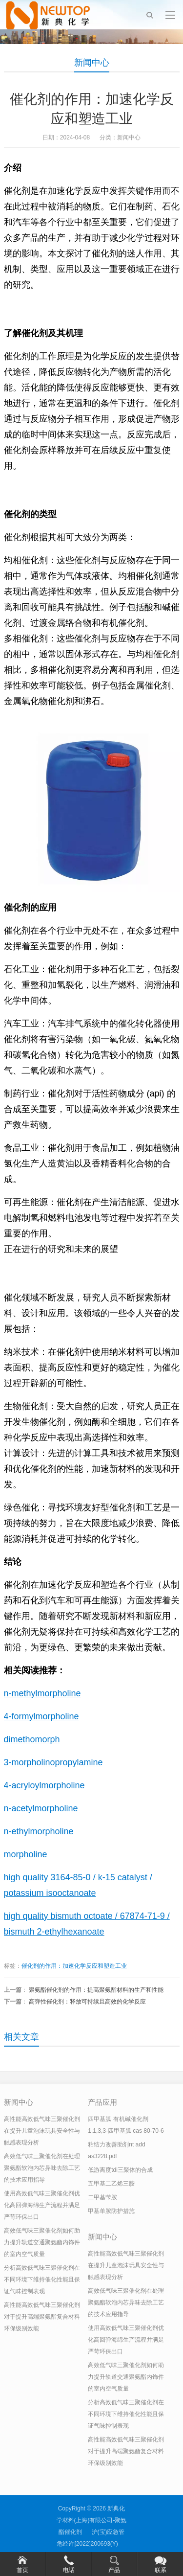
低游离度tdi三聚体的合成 (120, 2169)
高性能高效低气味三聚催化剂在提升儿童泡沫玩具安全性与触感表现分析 (42, 2131)
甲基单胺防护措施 (111, 2211)
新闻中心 (91, 63)
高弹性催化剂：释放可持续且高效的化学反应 (87, 2001)
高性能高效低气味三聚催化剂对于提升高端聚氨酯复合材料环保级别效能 (42, 2317)
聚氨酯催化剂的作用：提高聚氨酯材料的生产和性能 (96, 1989)
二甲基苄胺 (102, 2197)
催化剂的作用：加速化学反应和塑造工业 (74, 1965)
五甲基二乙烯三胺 (111, 2183)
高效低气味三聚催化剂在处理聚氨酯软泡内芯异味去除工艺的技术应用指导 (42, 2168)
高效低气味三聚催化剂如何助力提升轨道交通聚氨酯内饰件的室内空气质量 (42, 2242)
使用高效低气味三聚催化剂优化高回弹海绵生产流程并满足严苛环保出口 (42, 2205)
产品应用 (102, 2102)
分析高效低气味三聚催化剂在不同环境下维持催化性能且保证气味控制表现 (42, 2279)
